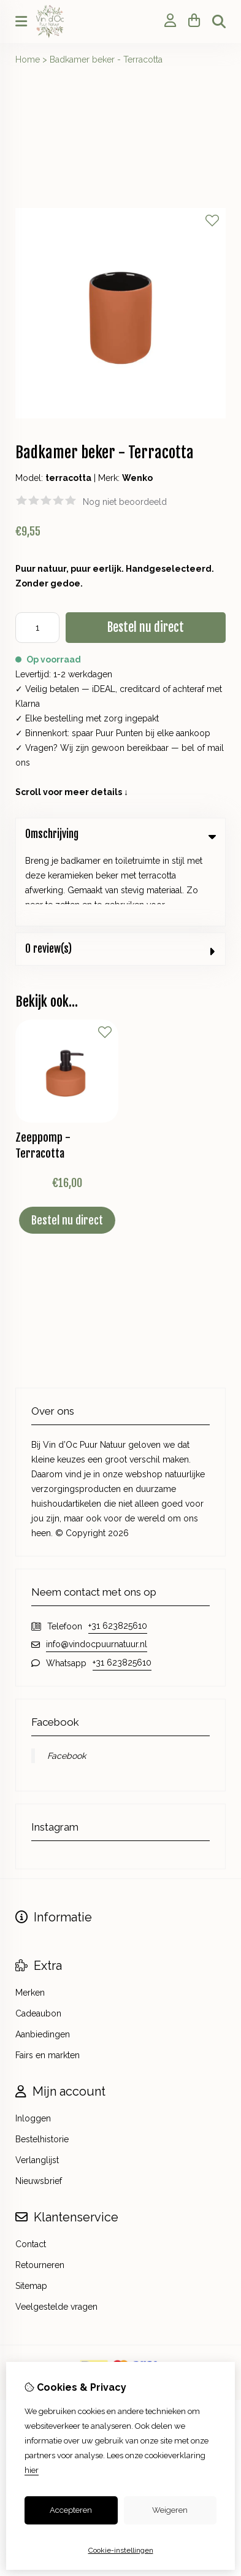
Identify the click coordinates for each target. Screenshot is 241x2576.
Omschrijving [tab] (120, 834)
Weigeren (170, 2510)
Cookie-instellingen (120, 2550)
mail (215, 748)
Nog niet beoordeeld (125, 502)
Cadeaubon (38, 1939)
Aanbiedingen (42, 1959)
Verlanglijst (37, 2085)
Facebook (66, 1681)
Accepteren (71, 2510)
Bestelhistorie (42, 2064)
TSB (153, 2308)
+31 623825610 (117, 1551)
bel (188, 748)
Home (27, 59)
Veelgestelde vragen (56, 2232)
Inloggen (33, 2043)
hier (32, 2470)
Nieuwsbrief (38, 2106)
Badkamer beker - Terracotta (106, 59)
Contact (30, 2169)
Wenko (137, 478)
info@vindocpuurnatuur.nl (96, 1569)
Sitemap (31, 2211)
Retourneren (39, 2190)
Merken (30, 1918)
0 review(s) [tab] (120, 873)
